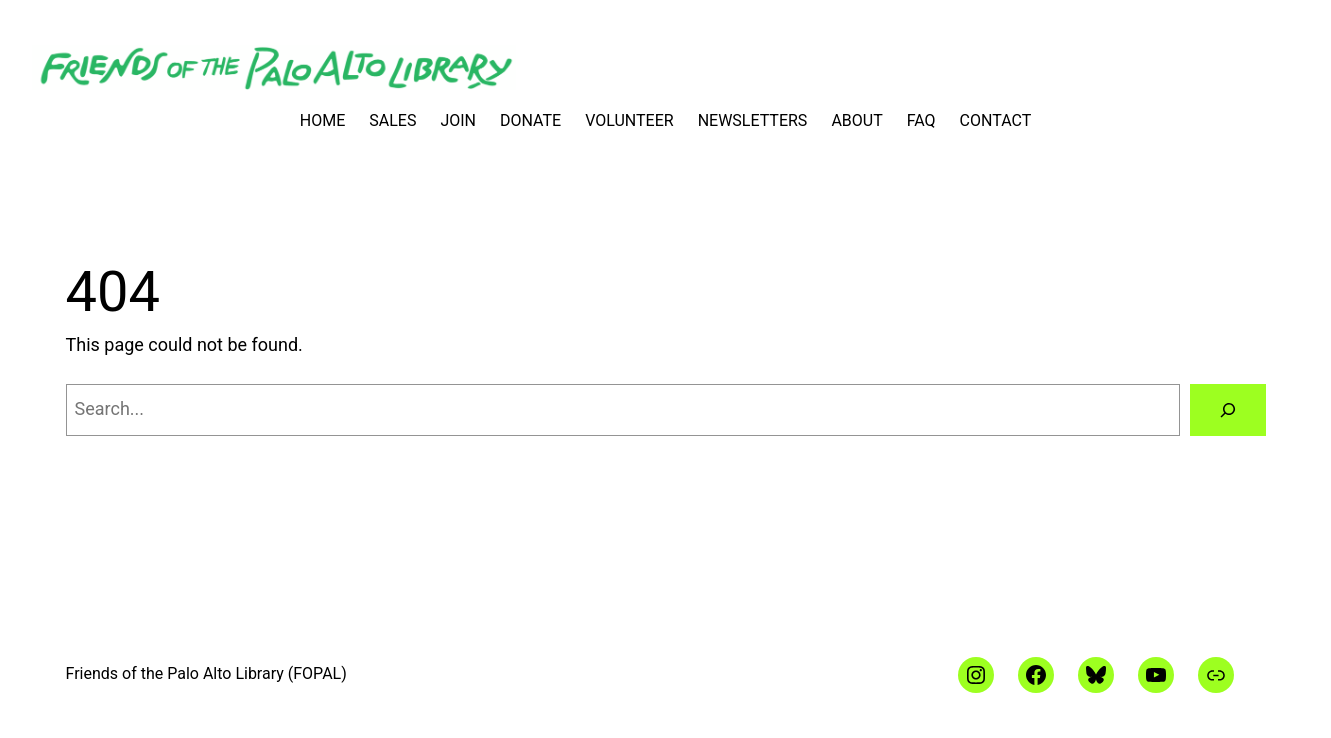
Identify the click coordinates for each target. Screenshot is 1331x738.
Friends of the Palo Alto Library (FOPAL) (206, 673)
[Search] (1228, 410)
